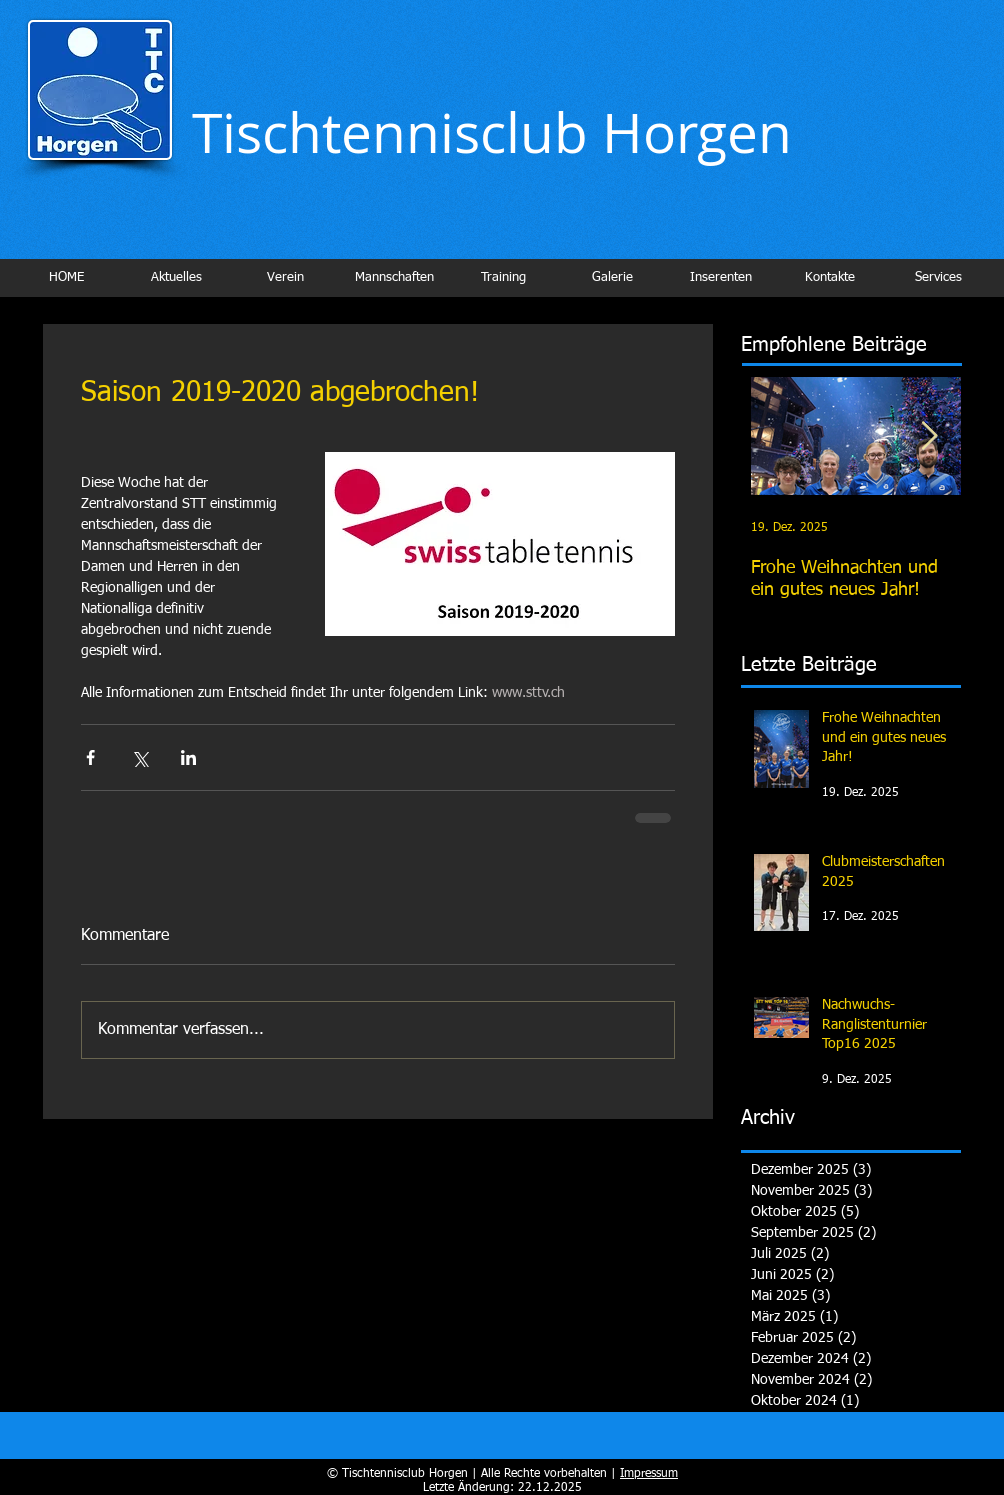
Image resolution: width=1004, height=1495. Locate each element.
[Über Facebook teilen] (90, 757)
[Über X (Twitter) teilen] (139, 757)
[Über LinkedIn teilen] (188, 757)
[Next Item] (929, 436)
